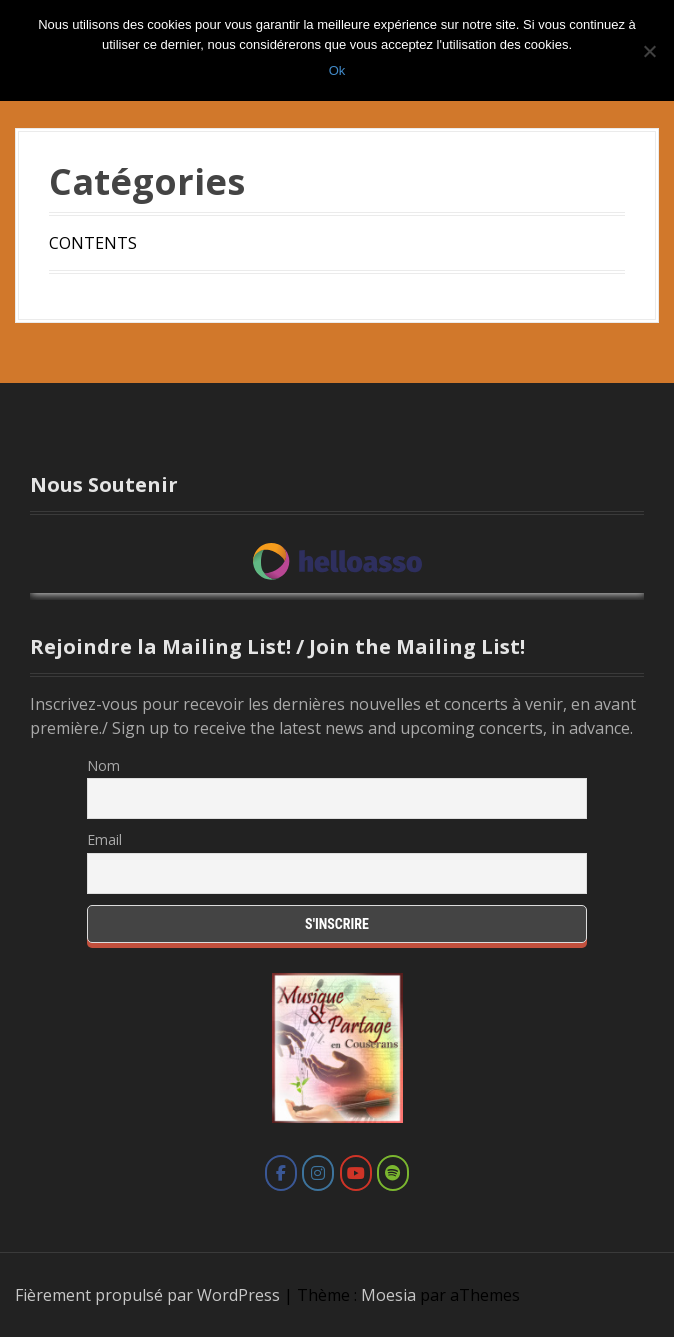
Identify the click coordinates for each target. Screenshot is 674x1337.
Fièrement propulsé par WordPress (147, 1295)
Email (104, 839)
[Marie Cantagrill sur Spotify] (393, 1173)
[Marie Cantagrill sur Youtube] (356, 1173)
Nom (103, 765)
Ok (337, 70)
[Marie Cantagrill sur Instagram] (318, 1173)
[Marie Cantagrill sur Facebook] (281, 1173)
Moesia (388, 1295)
